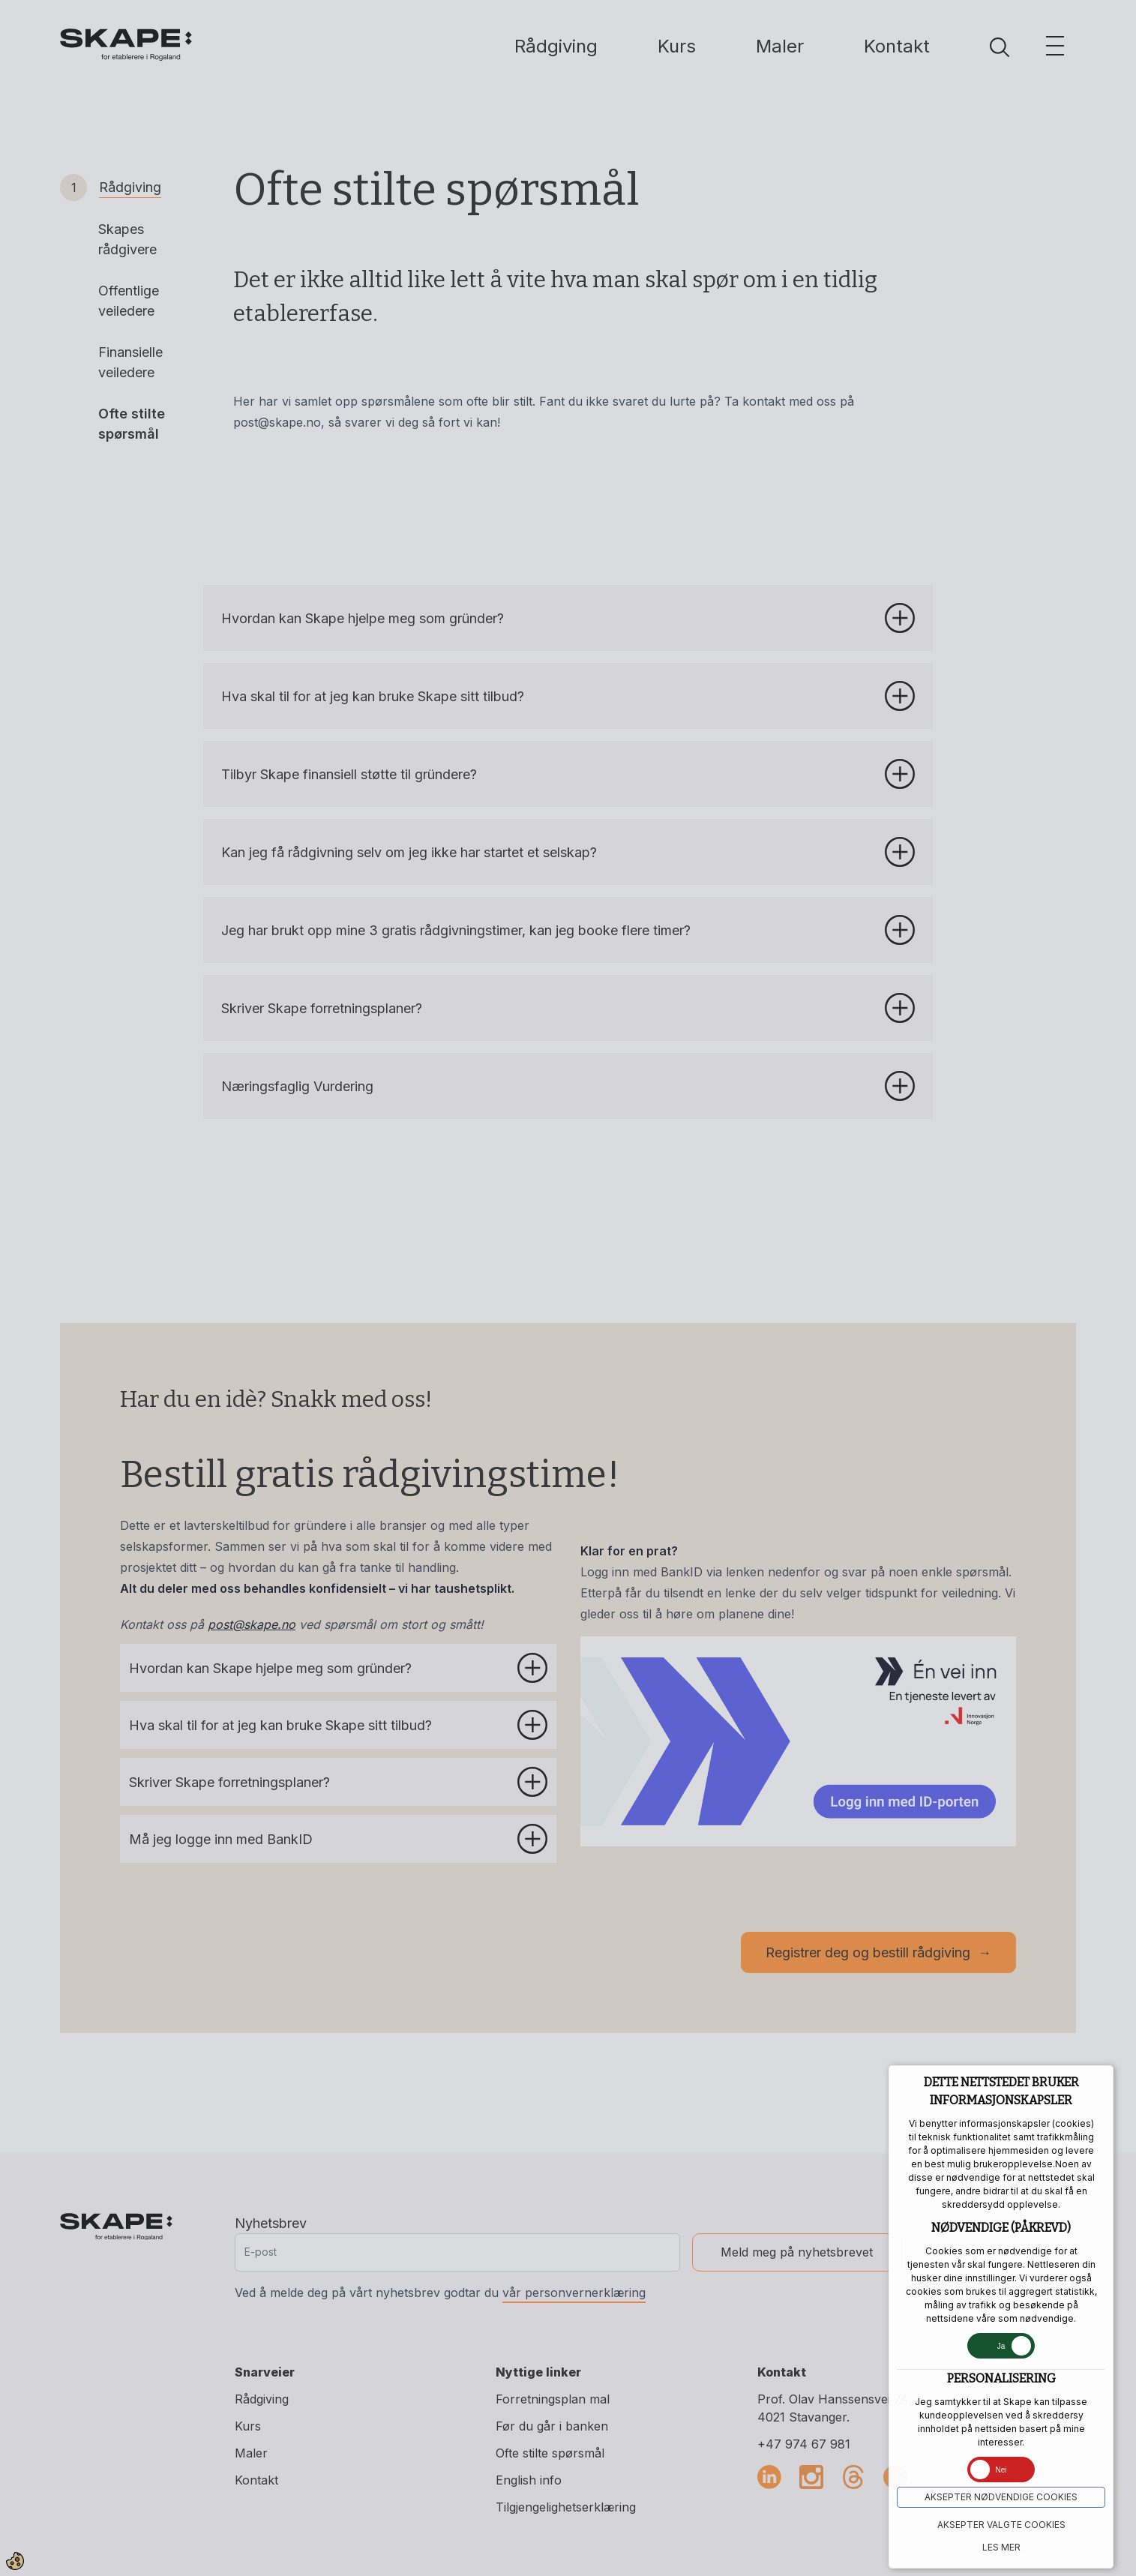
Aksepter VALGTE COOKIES (1001, 2524)
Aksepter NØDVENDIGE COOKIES (1001, 2497)
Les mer (1001, 2547)
